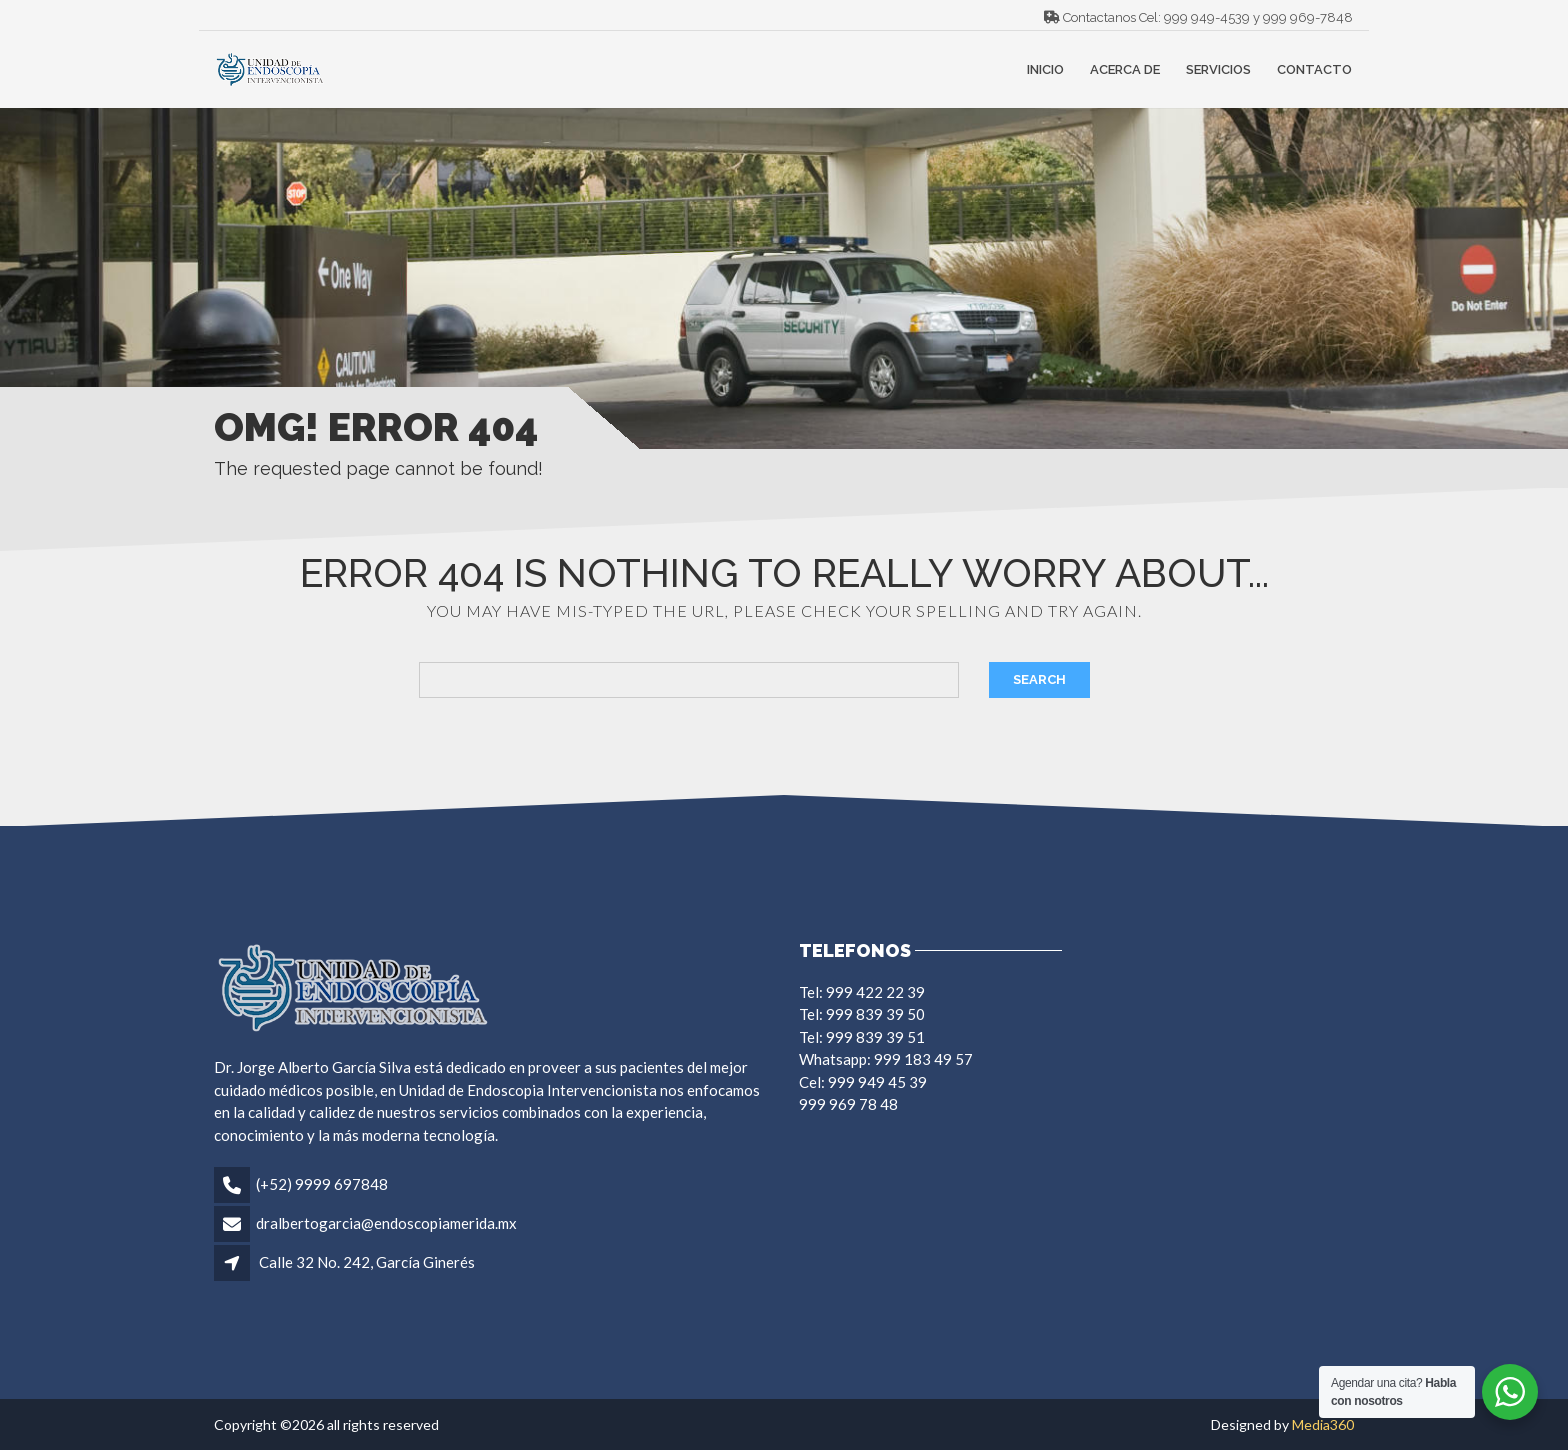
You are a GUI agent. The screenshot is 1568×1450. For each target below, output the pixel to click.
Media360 (1323, 1424)
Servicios (1218, 69)
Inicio (1045, 69)
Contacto (1314, 69)
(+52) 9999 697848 (322, 1184)
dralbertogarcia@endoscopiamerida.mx (386, 1223)
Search (1039, 679)
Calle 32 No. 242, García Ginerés (367, 1262)
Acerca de (1125, 69)
